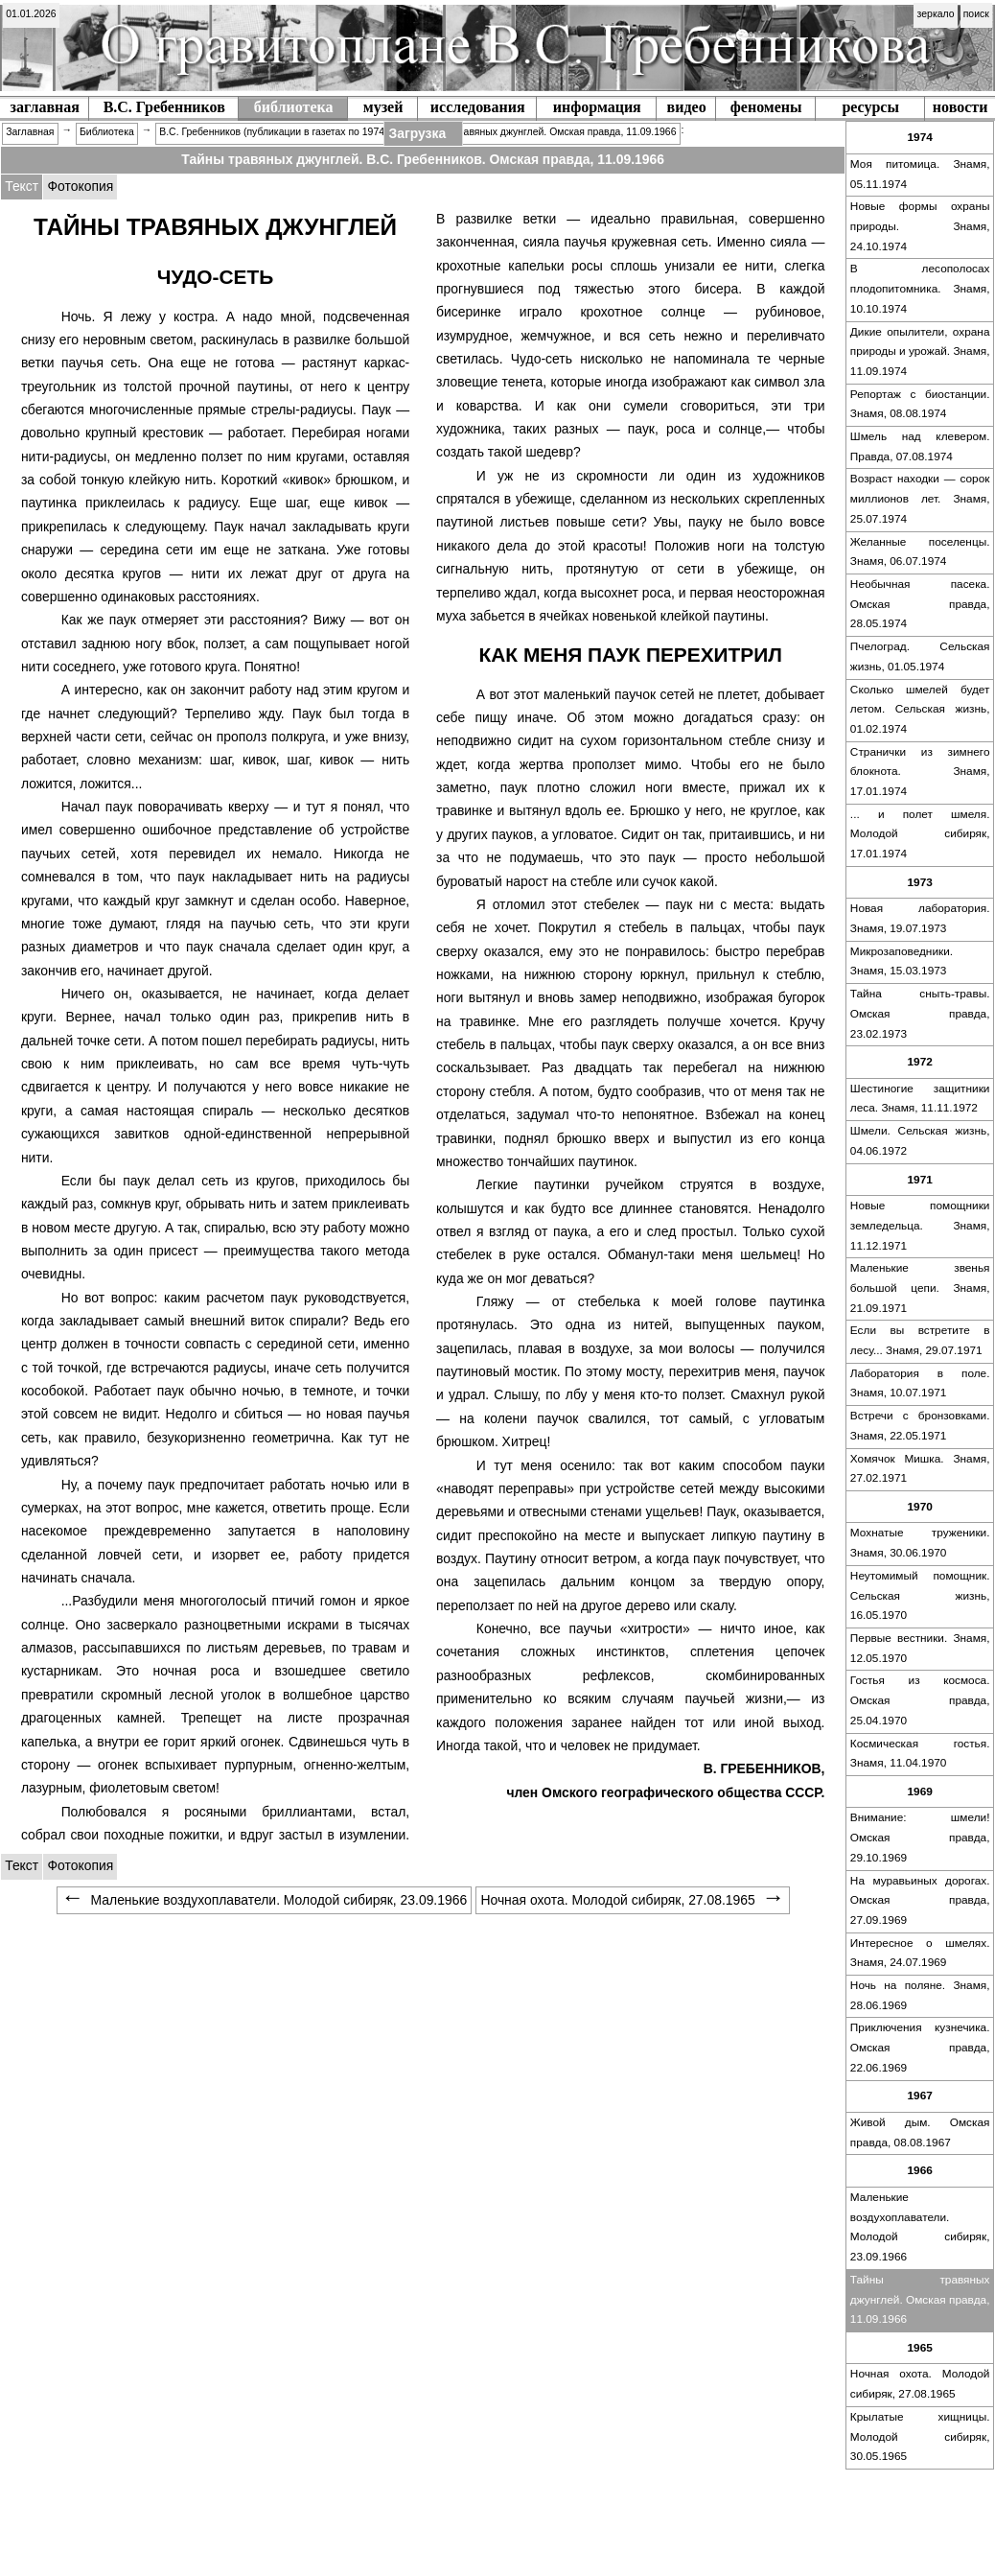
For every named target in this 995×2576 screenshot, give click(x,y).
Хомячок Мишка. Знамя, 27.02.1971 (920, 1469)
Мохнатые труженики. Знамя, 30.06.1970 (920, 1542)
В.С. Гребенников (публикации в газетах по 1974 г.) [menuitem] (277, 132)
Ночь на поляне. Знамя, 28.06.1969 (920, 1995)
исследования (477, 107)
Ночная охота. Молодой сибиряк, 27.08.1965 (920, 2383)
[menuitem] (31, 15)
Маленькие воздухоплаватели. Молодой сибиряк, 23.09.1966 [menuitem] (264, 1900)
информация (597, 107)
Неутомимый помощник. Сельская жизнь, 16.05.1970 (920, 1595)
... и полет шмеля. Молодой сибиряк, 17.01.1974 (920, 834)
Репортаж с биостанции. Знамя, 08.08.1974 (920, 404)
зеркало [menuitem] (936, 14)
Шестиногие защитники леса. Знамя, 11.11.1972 (920, 1098)
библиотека (294, 107)
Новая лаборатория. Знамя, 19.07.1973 (920, 918)
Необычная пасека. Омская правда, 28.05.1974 (920, 603)
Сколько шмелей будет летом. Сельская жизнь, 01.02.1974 (920, 709)
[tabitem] (80, 187)
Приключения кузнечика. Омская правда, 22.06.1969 (920, 2047)
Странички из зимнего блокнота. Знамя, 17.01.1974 (920, 771)
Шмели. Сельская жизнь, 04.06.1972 (920, 1141)
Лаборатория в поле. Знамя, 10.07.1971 (920, 1383)
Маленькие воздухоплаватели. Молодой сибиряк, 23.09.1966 (920, 2226)
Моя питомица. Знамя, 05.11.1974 (920, 174)
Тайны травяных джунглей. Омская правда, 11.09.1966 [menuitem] (548, 132)
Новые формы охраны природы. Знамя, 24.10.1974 (920, 225)
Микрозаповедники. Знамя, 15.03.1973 (901, 961)
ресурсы (870, 107)
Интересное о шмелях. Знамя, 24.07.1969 (920, 1953)
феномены (766, 107)
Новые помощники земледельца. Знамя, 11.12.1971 (920, 1225)
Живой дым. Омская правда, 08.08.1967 (920, 2132)
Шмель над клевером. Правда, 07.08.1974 (920, 446)
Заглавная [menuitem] (30, 132)
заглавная (45, 107)
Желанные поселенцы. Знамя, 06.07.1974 (920, 552)
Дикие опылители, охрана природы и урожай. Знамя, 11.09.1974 (920, 351)
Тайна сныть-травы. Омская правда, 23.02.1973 (920, 1013)
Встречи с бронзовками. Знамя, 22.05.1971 (920, 1425)
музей (383, 107)
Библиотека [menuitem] (107, 132)
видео (686, 107)
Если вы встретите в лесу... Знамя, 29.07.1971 (920, 1340)
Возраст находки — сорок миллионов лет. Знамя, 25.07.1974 (920, 498)
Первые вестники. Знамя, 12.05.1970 (920, 1648)
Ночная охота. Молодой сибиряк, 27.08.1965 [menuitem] (632, 1900)
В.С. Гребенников (164, 107)
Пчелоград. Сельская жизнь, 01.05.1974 (920, 656)
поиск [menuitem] (976, 14)
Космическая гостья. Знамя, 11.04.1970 (920, 1753)
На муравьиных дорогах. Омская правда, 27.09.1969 (920, 1900)
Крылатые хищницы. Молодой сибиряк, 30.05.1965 (920, 2436)
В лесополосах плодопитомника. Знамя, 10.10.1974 (920, 288)
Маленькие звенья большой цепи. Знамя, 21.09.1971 (920, 1287)
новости (960, 107)
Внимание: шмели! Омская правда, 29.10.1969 (920, 1837)
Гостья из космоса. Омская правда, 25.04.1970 (920, 1700)
